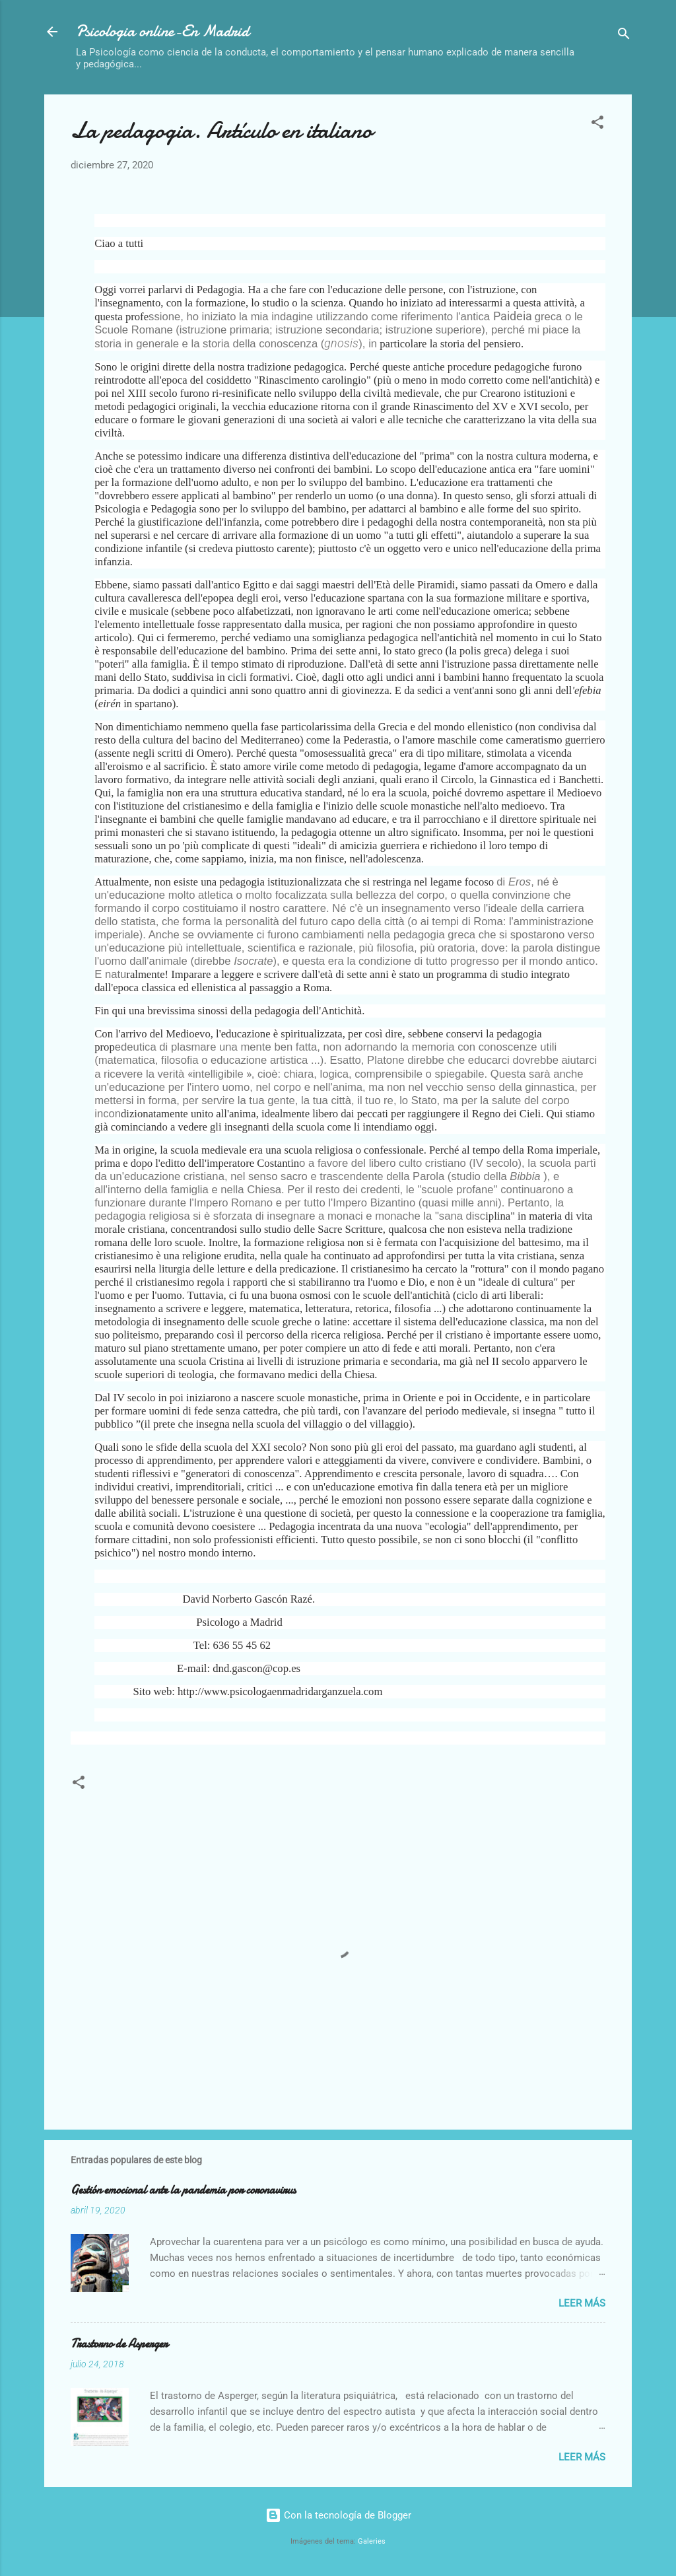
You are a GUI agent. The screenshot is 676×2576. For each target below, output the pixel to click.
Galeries (372, 2541)
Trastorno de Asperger (119, 2344)
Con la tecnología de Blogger (338, 2515)
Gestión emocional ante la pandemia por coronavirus (183, 2190)
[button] (597, 124)
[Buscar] (624, 36)
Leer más (581, 2303)
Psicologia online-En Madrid (162, 31)
